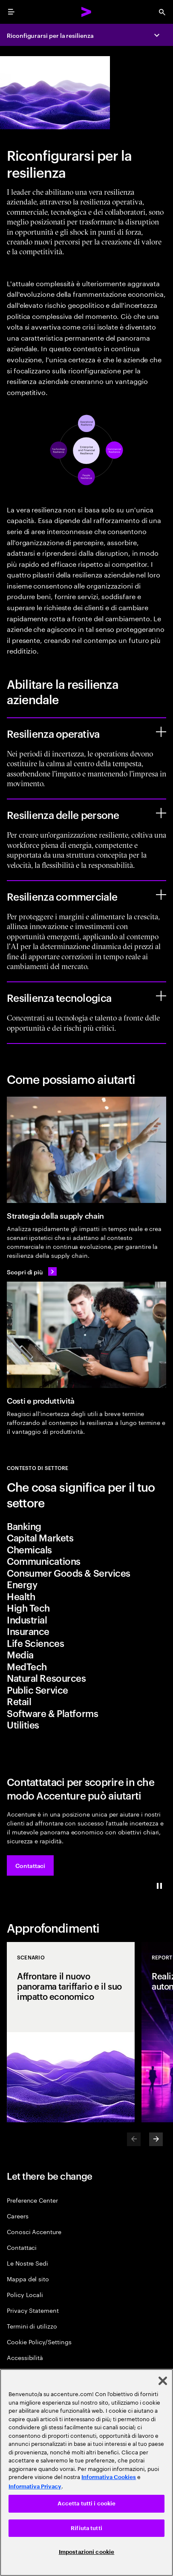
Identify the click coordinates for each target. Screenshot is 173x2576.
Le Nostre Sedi (27, 2262)
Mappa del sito (28, 2278)
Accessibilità (25, 2357)
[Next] (156, 2139)
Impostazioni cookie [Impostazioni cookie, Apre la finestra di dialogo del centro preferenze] (86, 2552)
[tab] (86, 1526)
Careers (18, 2215)
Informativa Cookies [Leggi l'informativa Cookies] (108, 2477)
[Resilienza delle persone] (161, 813)
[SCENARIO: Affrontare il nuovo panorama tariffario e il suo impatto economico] (71, 2032)
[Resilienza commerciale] (161, 895)
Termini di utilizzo (32, 2325)
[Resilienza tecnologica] (161, 996)
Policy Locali (25, 2294)
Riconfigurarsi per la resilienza (50, 35)
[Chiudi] (162, 2380)
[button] (30, 1865)
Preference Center (32, 2199)
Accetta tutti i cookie (87, 2503)
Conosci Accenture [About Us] (34, 2231)
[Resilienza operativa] (161, 732)
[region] (86, 2472)
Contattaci (22, 2247)
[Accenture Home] (86, 12)
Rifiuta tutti (86, 2528)
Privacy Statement (33, 2310)
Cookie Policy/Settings (39, 2341)
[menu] (11, 12)
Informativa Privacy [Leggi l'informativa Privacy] (35, 2486)
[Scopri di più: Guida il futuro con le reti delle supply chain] (32, 1271)
